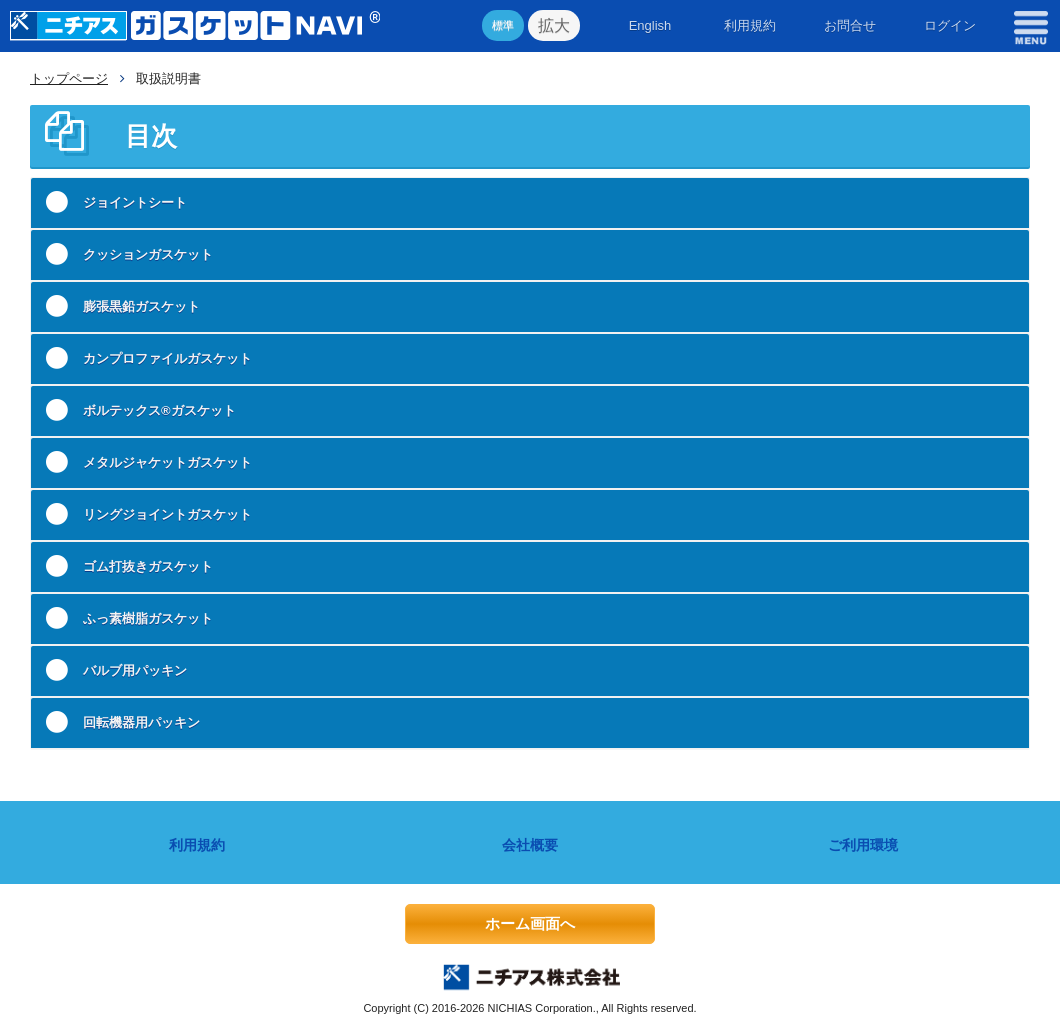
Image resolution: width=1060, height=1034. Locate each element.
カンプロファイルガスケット (167, 358)
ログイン (950, 25)
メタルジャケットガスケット (167, 462)
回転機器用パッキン (141, 722)
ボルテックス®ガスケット (159, 410)
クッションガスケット (148, 254)
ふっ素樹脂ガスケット (148, 618)
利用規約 (750, 25)
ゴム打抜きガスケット (148, 566)
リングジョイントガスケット (167, 514)
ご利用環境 (863, 845)
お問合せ (850, 25)
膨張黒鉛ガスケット (141, 306)
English (650, 25)
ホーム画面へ (530, 923)
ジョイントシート (135, 202)
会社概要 (530, 845)
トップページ (69, 78)
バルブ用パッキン (135, 670)
